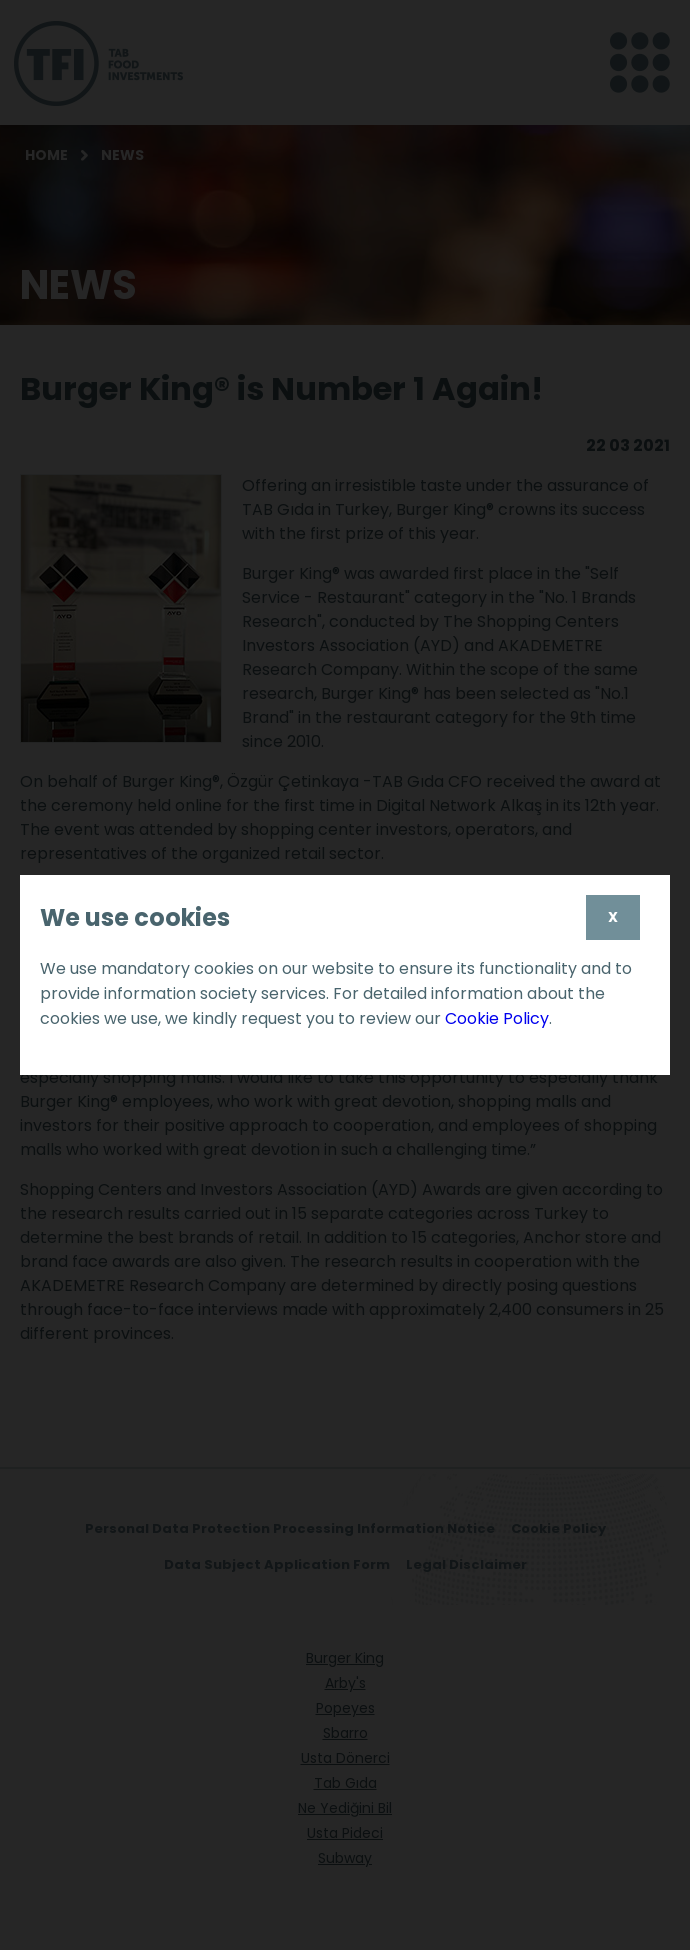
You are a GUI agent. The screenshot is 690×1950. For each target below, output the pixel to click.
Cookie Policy (497, 1018)
